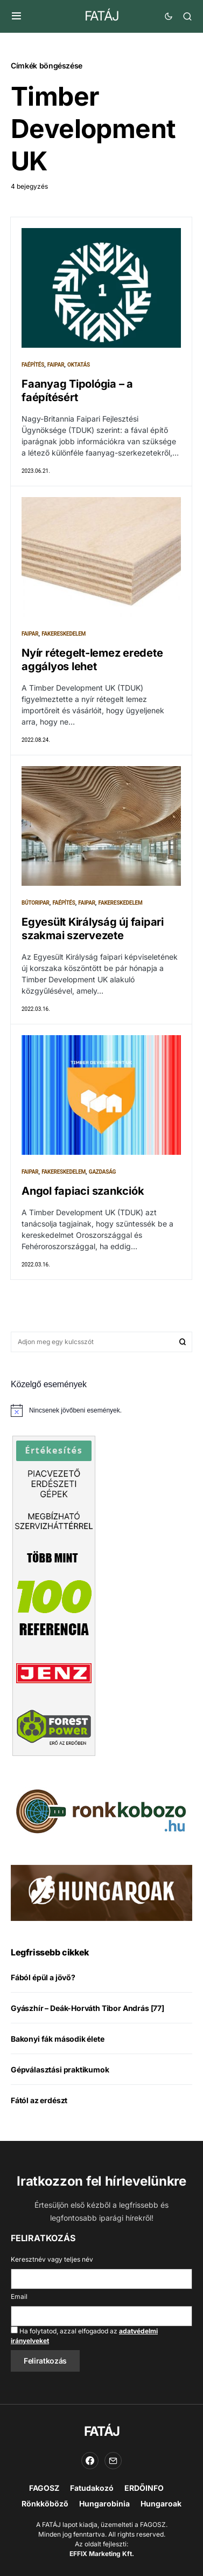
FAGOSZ (44, 2487)
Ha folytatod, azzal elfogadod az (84, 2335)
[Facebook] (90, 2460)
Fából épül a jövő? (43, 1977)
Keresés (182, 1342)
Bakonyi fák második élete (57, 2038)
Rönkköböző (45, 2503)
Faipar (56, 365)
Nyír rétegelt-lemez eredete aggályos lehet (92, 659)
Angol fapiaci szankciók (83, 1190)
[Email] (113, 2460)
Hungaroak (161, 2503)
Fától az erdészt (39, 2100)
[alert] (101, 1410)
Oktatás (78, 365)
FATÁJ (101, 16)
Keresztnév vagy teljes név (52, 2259)
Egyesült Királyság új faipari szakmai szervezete (93, 928)
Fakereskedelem (63, 634)
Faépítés (33, 365)
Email (19, 2296)
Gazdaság (102, 1172)
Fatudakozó (92, 2487)
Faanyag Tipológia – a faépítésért (77, 390)
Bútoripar (36, 903)
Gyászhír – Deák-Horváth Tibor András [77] (87, 2008)
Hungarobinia (104, 2503)
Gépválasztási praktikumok (60, 2069)
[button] (16, 16)
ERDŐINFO (144, 2487)
